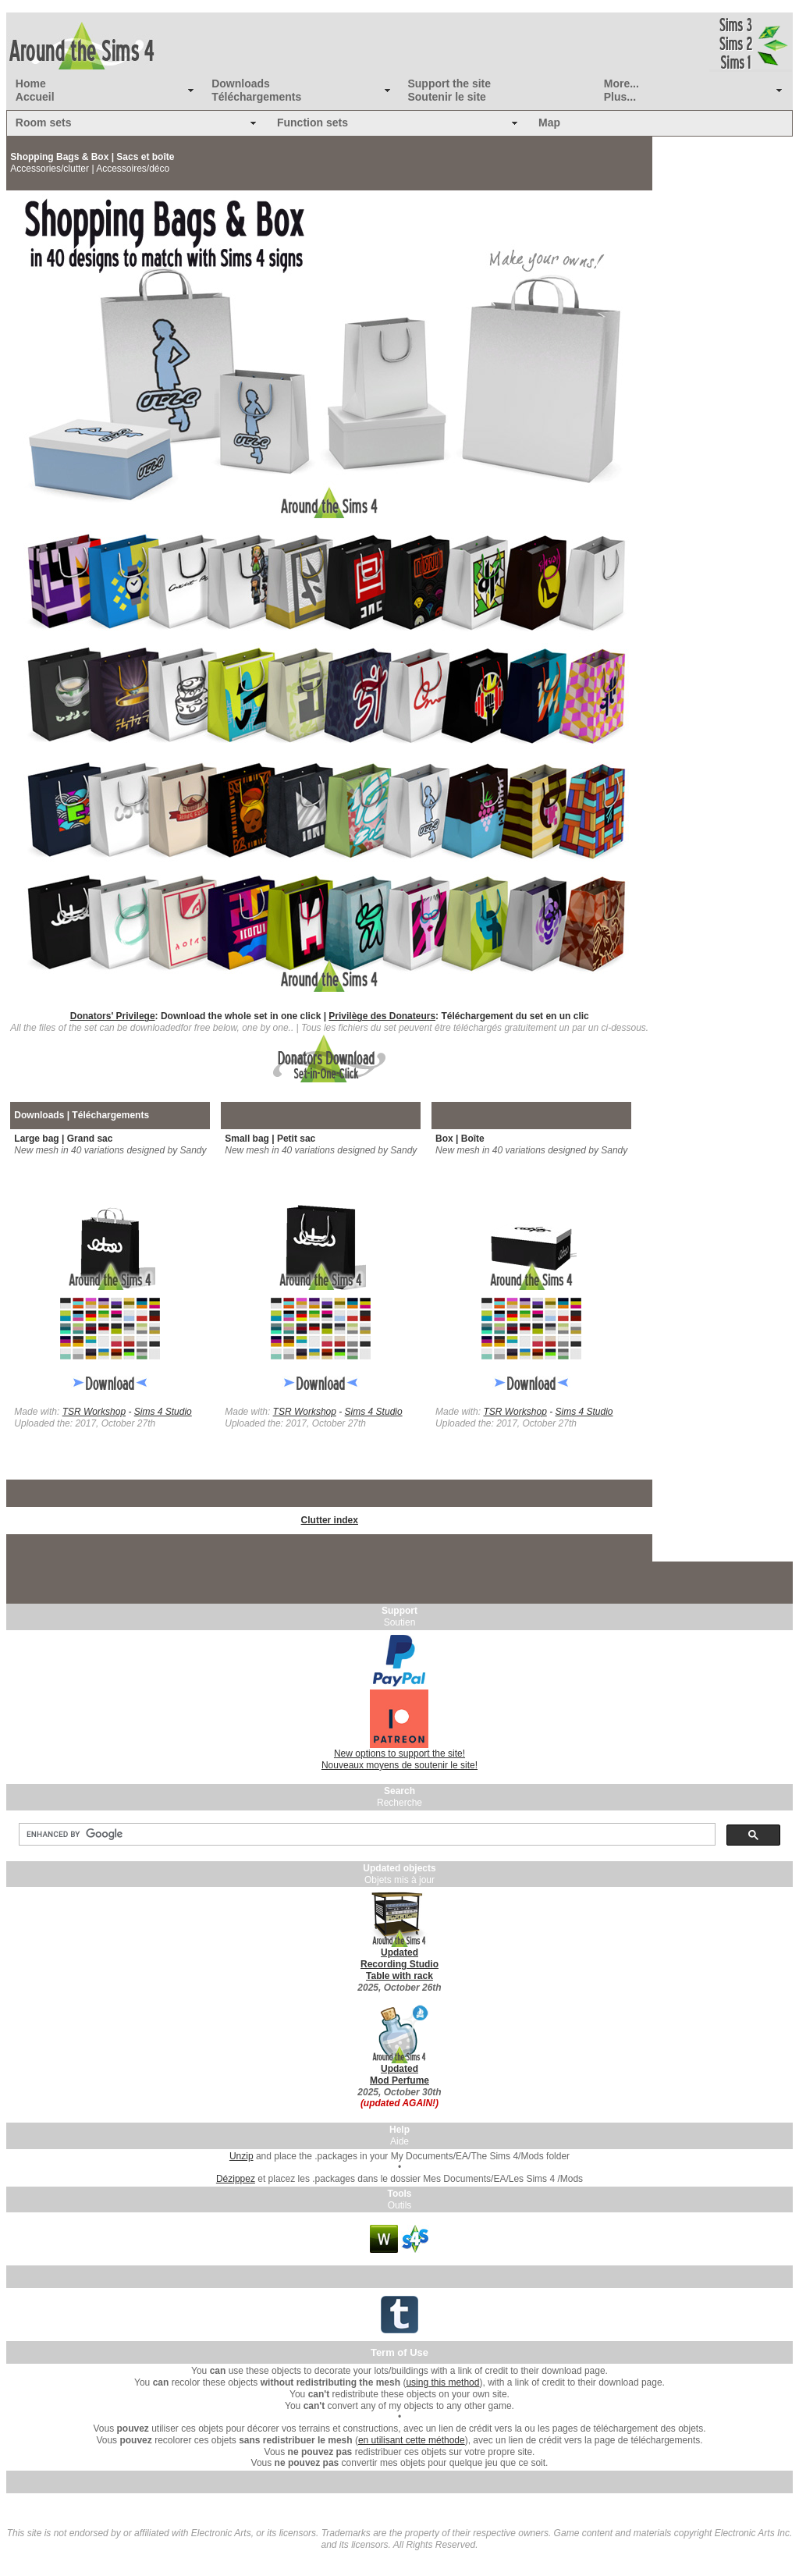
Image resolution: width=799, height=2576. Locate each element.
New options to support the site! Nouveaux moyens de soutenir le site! (399, 1759)
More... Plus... (621, 90)
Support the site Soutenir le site (449, 90)
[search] (365, 1835)
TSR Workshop (94, 1411)
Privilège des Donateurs (381, 1016)
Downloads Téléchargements (256, 90)
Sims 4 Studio (163, 1411)
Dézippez (235, 2178)
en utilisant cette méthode (411, 2440)
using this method (442, 2382)
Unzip (241, 2156)
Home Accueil (35, 90)
